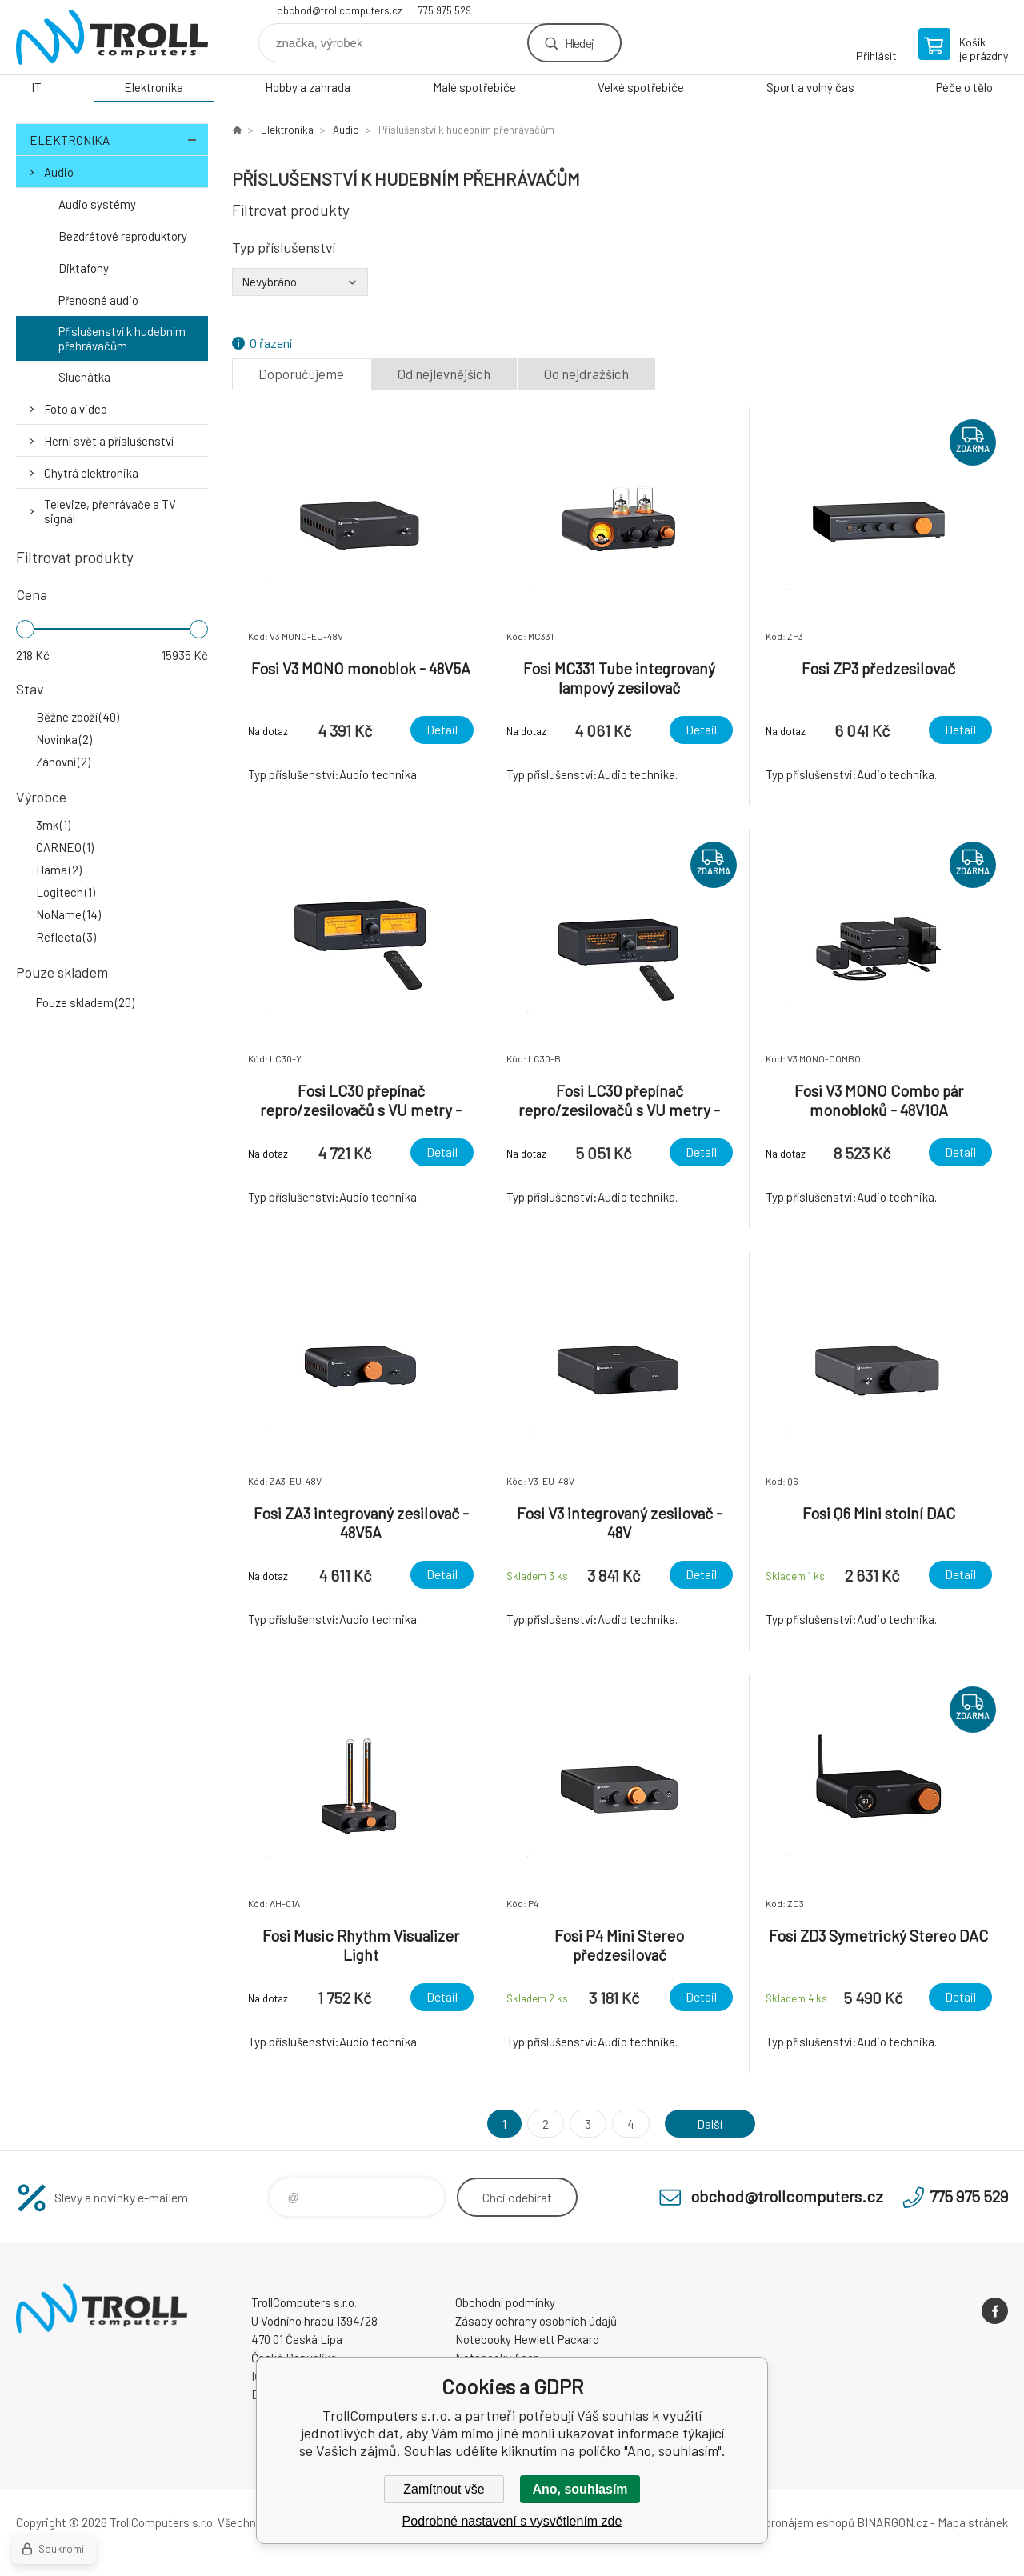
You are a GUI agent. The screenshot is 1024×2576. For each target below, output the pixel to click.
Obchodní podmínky (505, 2302)
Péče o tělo (964, 87)
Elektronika (153, 87)
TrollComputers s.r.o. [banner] (112, 37)
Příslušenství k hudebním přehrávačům (122, 338)
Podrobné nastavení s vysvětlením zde (512, 2521)
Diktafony (83, 268)
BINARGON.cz (892, 2522)
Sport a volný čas (810, 87)
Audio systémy (97, 204)
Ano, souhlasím (579, 2489)
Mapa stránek (973, 2522)
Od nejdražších (586, 374)
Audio (59, 172)
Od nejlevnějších (444, 374)
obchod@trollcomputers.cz (339, 10)
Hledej (579, 42)
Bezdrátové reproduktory (122, 236)
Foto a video (75, 409)
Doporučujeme (301, 374)
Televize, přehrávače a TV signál (110, 511)
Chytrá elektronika (91, 473)
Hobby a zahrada (307, 87)
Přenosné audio (98, 300)
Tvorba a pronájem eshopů (786, 2522)
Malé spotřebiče (474, 87)
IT (36, 87)
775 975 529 (444, 10)
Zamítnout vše (443, 2489)
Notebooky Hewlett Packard (527, 2339)
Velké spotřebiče (641, 87)
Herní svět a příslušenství (109, 441)
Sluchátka (84, 377)
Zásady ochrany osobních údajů (536, 2321)
